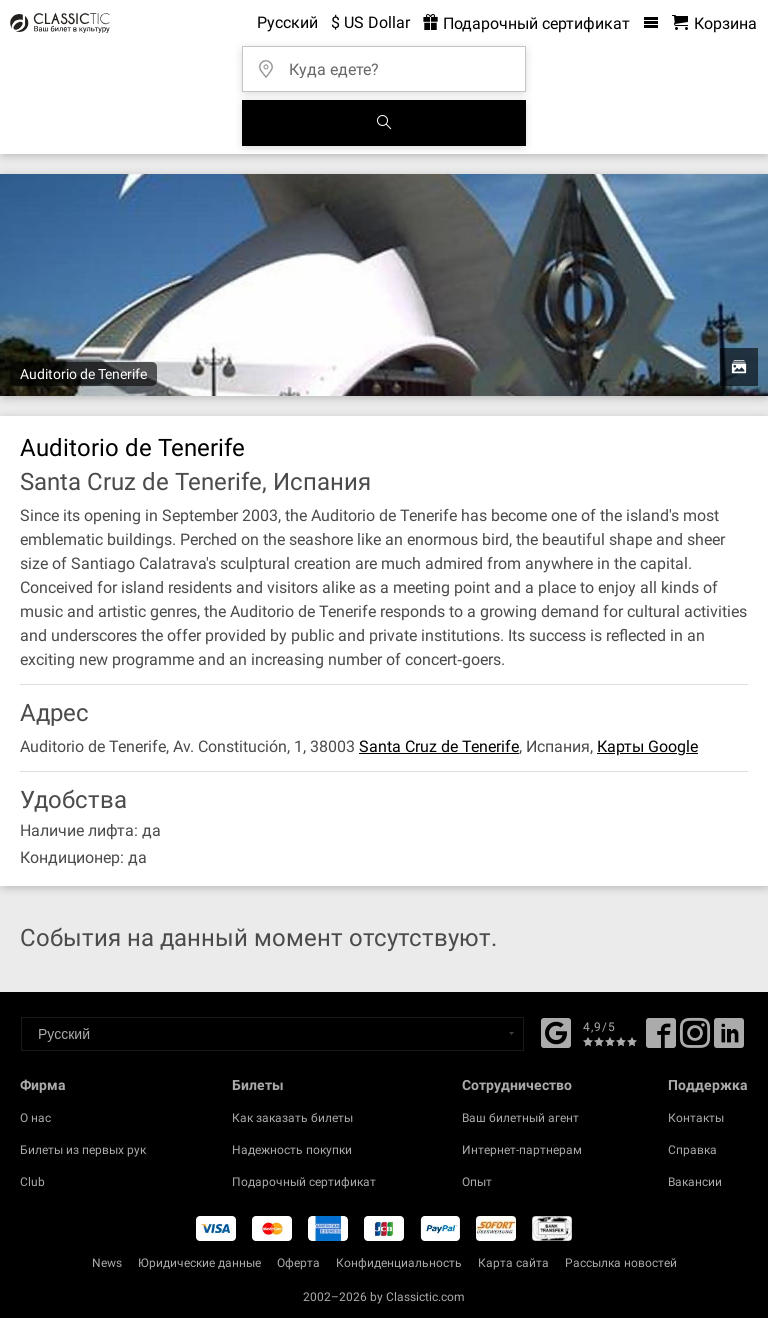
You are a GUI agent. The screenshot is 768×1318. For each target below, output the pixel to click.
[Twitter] (695, 1040)
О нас (35, 1118)
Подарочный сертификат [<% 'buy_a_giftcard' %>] (526, 23)
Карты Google (647, 746)
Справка (692, 1150)
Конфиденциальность (399, 1263)
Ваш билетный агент (520, 1118)
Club (32, 1182)
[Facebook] (556, 1031)
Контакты (696, 1118)
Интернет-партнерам (522, 1150)
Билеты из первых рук (83, 1150)
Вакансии (695, 1182)
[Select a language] (272, 1034)
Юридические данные (199, 1263)
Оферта (298, 1263)
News (107, 1263)
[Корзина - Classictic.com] (714, 23)
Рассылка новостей (621, 1263)
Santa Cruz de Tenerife (439, 746)
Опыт (477, 1182)
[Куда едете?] (390, 62)
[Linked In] (729, 1040)
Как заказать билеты (292, 1118)
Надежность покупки (292, 1150)
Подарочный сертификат (304, 1182)
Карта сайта (513, 1263)
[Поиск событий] (384, 123)
